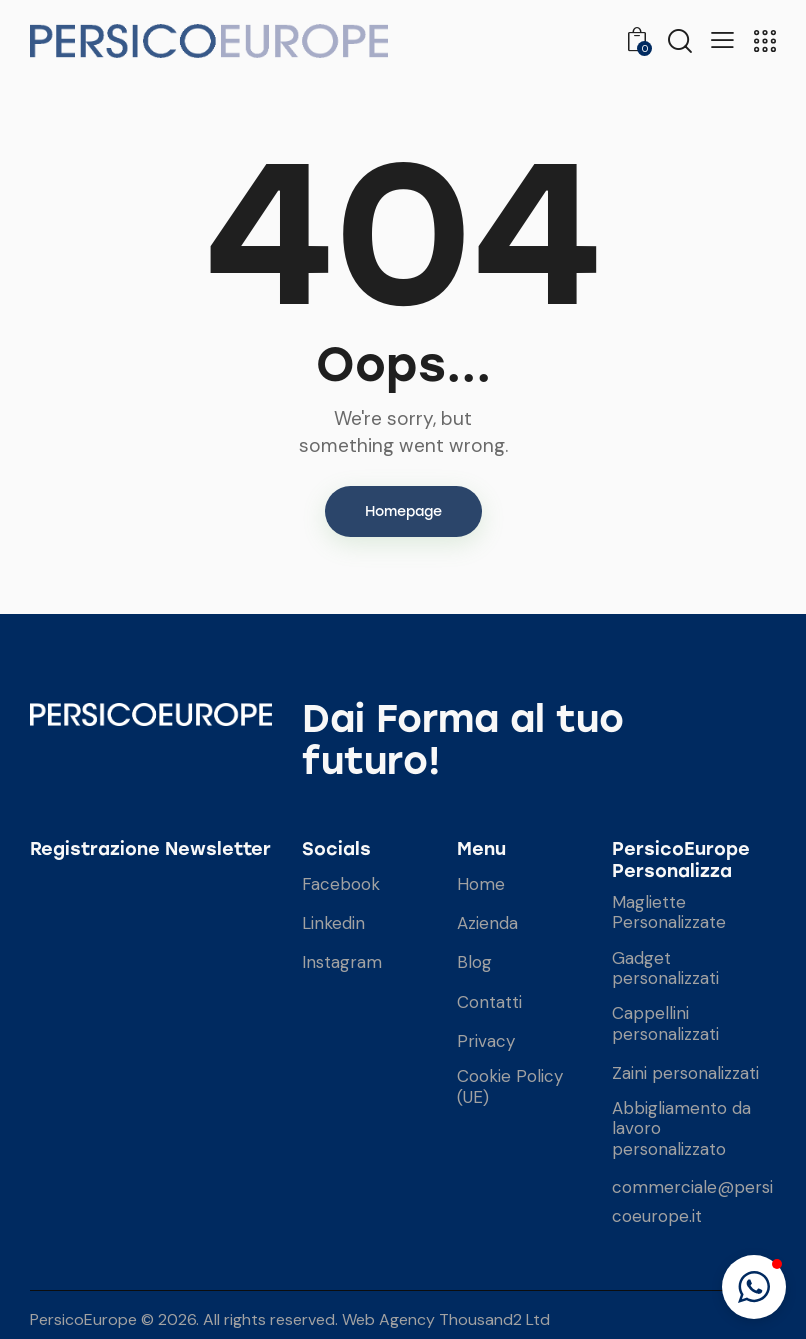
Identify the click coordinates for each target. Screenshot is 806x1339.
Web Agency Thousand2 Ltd (446, 1319)
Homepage (403, 511)
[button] (754, 1287)
